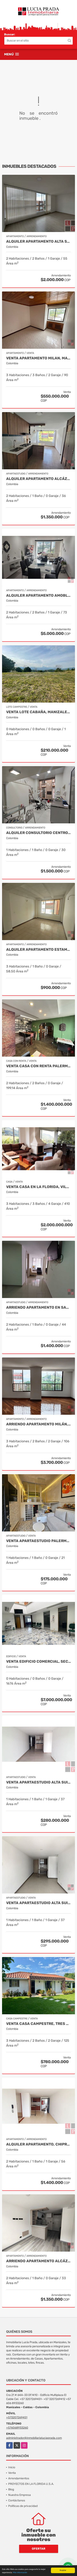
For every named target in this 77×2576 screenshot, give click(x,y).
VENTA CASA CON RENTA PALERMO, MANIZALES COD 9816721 (38, 1066)
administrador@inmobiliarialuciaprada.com (34, 2438)
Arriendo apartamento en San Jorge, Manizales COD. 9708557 (38, 1307)
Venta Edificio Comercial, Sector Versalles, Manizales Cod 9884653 (38, 1661)
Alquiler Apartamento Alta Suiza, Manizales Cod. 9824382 (38, 241)
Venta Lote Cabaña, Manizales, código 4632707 (38, 712)
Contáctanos (16, 2500)
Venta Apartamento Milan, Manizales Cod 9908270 (38, 358)
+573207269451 (16, 2417)
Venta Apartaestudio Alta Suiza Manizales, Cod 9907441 (38, 1782)
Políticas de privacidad (23, 2506)
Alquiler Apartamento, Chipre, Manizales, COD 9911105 (38, 2144)
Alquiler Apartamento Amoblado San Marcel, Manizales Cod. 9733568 (38, 595)
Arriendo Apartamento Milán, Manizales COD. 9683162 (38, 1424)
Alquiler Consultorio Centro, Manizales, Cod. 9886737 (38, 833)
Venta (12, 2473)
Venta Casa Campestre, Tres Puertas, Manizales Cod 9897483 (38, 2024)
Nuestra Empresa (19, 2495)
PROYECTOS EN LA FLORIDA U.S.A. (31, 2484)
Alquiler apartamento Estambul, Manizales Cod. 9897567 (38, 949)
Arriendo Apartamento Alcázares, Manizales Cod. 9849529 (38, 2261)
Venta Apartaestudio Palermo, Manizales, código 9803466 (38, 1541)
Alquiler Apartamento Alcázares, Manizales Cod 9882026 (38, 479)
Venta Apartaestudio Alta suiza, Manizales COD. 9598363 (38, 1903)
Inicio (11, 2467)
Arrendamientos (18, 2478)
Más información (20, 2572)
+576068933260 (17, 2427)
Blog (11, 2489)
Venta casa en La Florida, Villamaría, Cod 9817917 (38, 1187)
